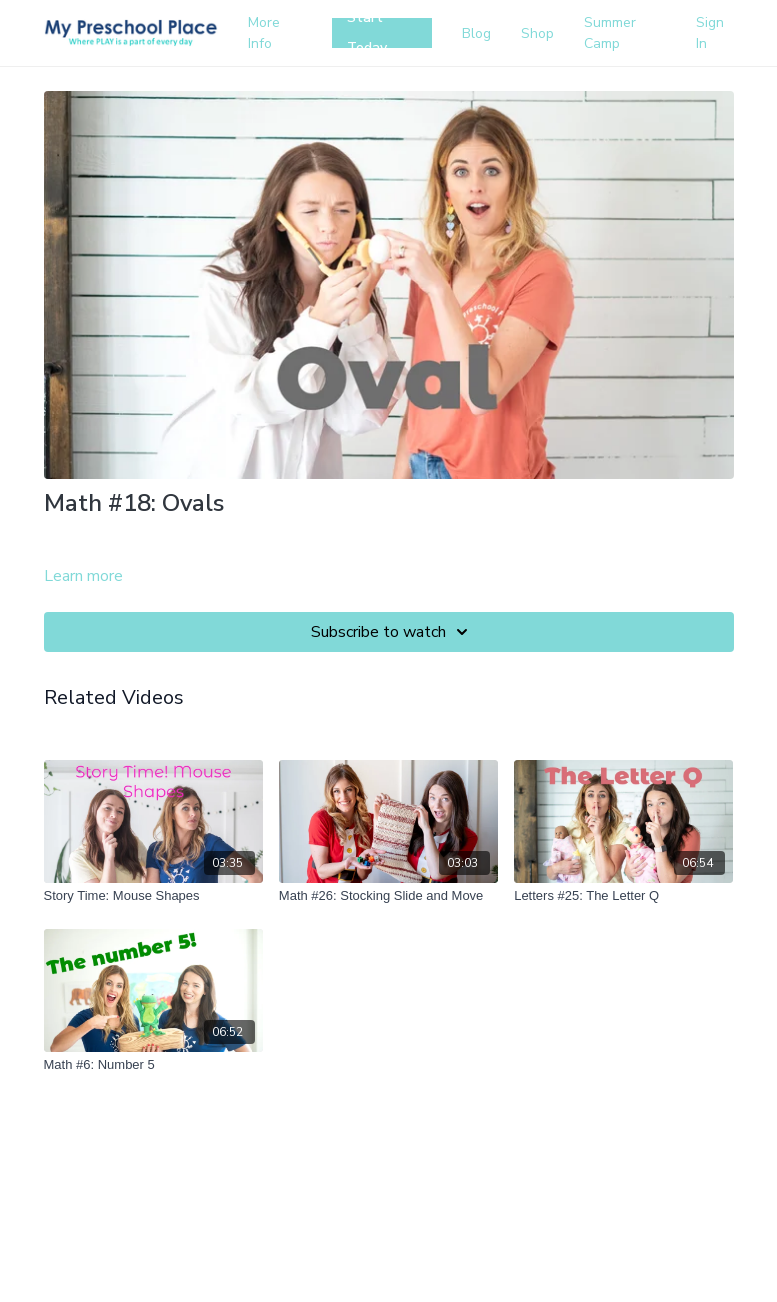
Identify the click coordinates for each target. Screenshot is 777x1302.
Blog (476, 33)
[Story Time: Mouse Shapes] (153, 896)
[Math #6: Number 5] (153, 1065)
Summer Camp (610, 33)
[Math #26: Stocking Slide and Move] (388, 896)
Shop (537, 33)
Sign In (710, 33)
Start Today (367, 33)
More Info (264, 33)
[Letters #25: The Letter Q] (623, 896)
